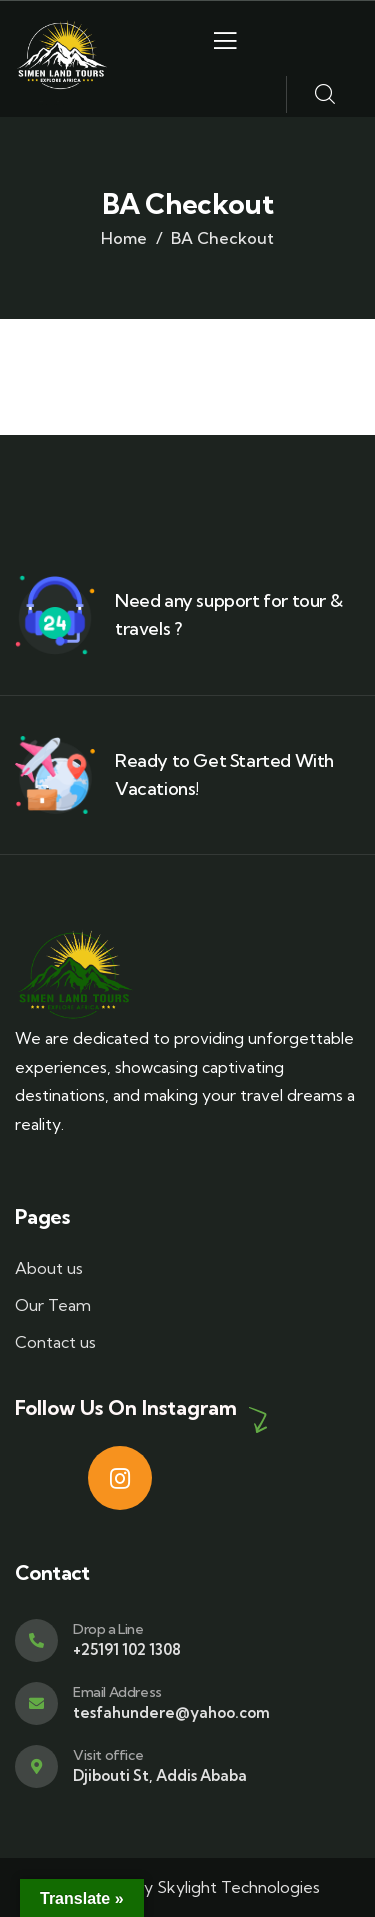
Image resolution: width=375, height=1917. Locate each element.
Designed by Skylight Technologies (187, 1887)
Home (124, 238)
